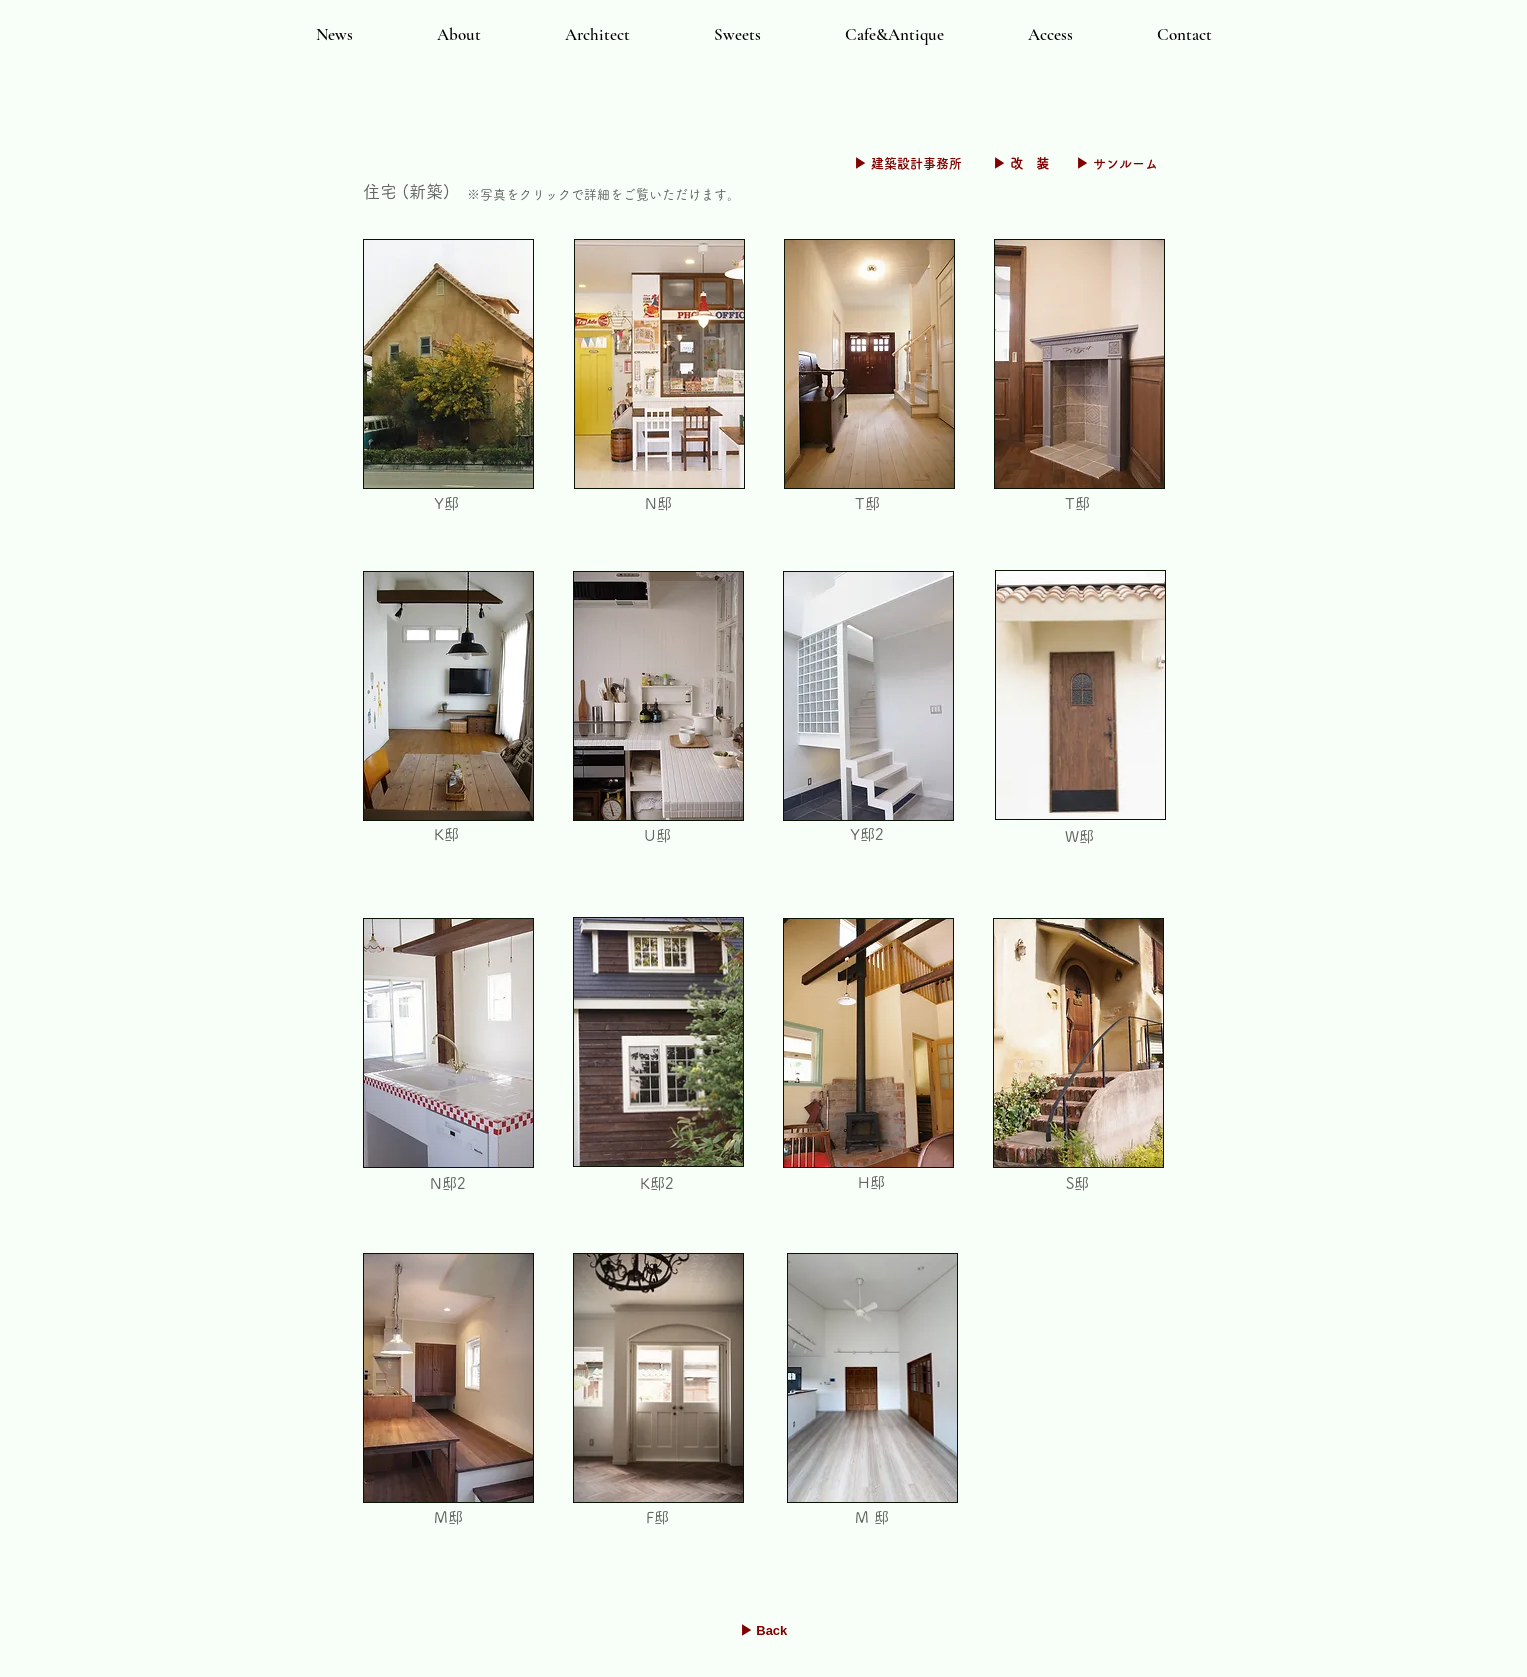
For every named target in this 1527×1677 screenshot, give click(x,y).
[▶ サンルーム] (1117, 164)
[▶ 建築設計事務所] (908, 164)
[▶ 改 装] (1021, 164)
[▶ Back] (764, 1631)
